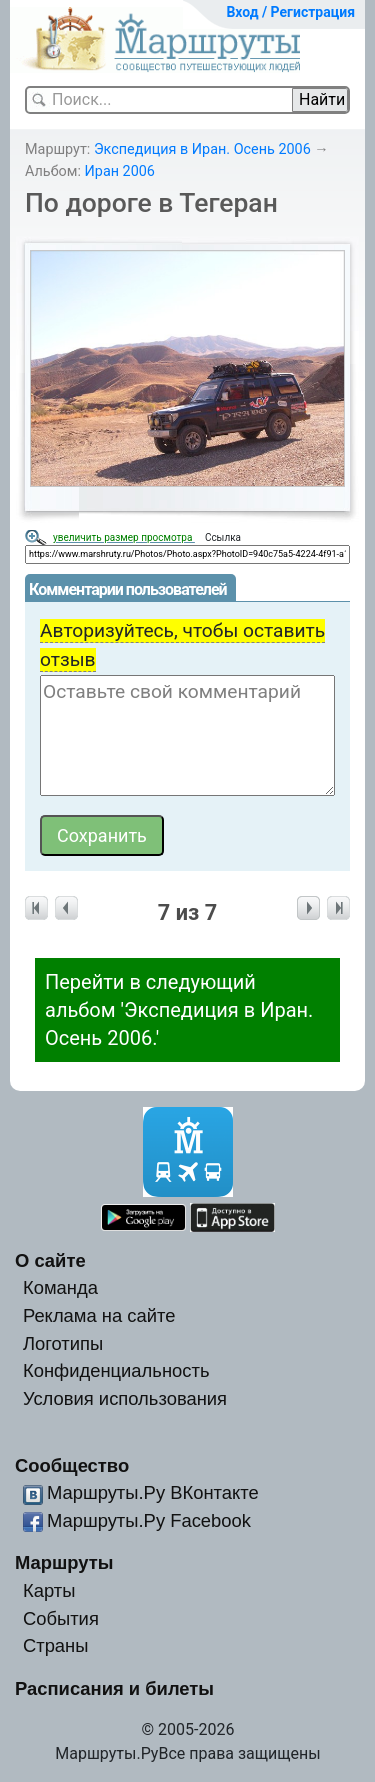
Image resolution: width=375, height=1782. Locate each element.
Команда (60, 1287)
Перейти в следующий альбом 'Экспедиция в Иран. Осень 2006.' (179, 1010)
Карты (49, 1590)
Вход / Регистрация (290, 12)
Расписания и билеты (114, 1688)
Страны (56, 1645)
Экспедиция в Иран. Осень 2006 (202, 149)
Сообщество (72, 1465)
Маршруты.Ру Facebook (149, 1520)
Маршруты (64, 1562)
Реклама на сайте (99, 1315)
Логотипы (63, 1343)
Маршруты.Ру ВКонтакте (153, 1492)
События (61, 1618)
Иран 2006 (120, 171)
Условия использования (125, 1398)
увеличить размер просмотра (124, 537)
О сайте (50, 1260)
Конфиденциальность (116, 1370)
